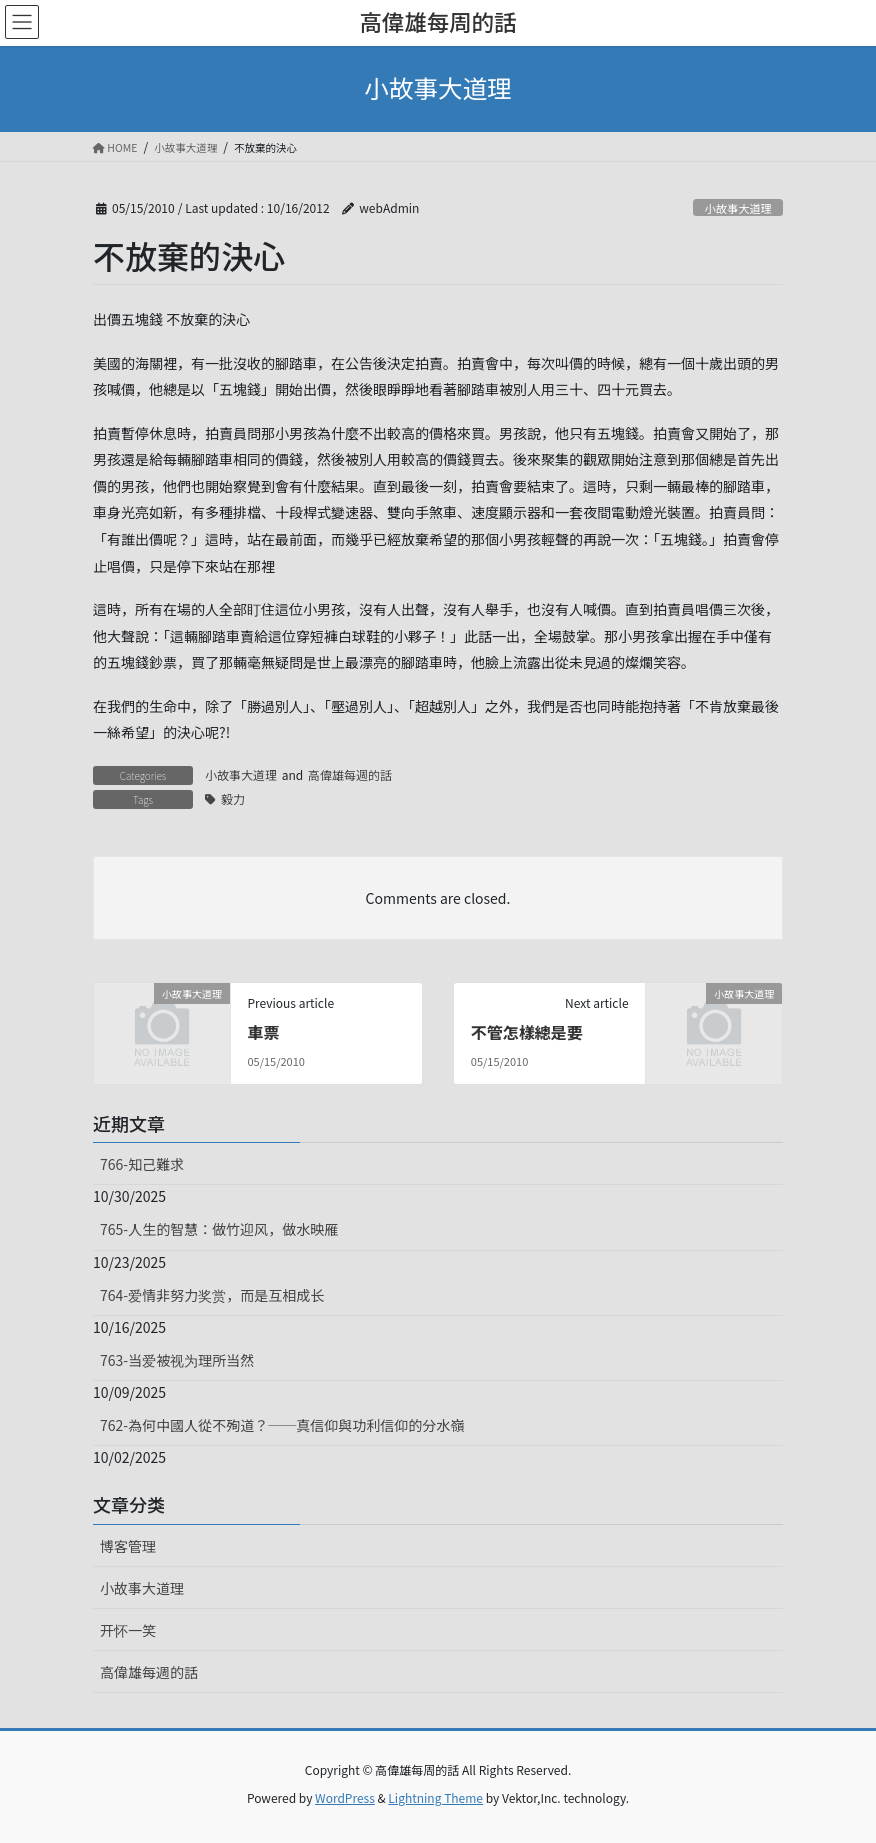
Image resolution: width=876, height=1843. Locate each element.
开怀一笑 (128, 1630)
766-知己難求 (142, 1164)
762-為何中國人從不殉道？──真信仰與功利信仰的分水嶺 (282, 1425)
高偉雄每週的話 (350, 774)
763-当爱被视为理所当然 (177, 1360)
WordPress (345, 1797)
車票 (263, 1032)
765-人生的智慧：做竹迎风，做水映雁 (219, 1229)
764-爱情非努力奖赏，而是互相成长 (212, 1295)
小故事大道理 (738, 208)
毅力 (233, 798)
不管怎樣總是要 (527, 1032)
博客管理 (128, 1546)
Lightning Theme (435, 1797)
